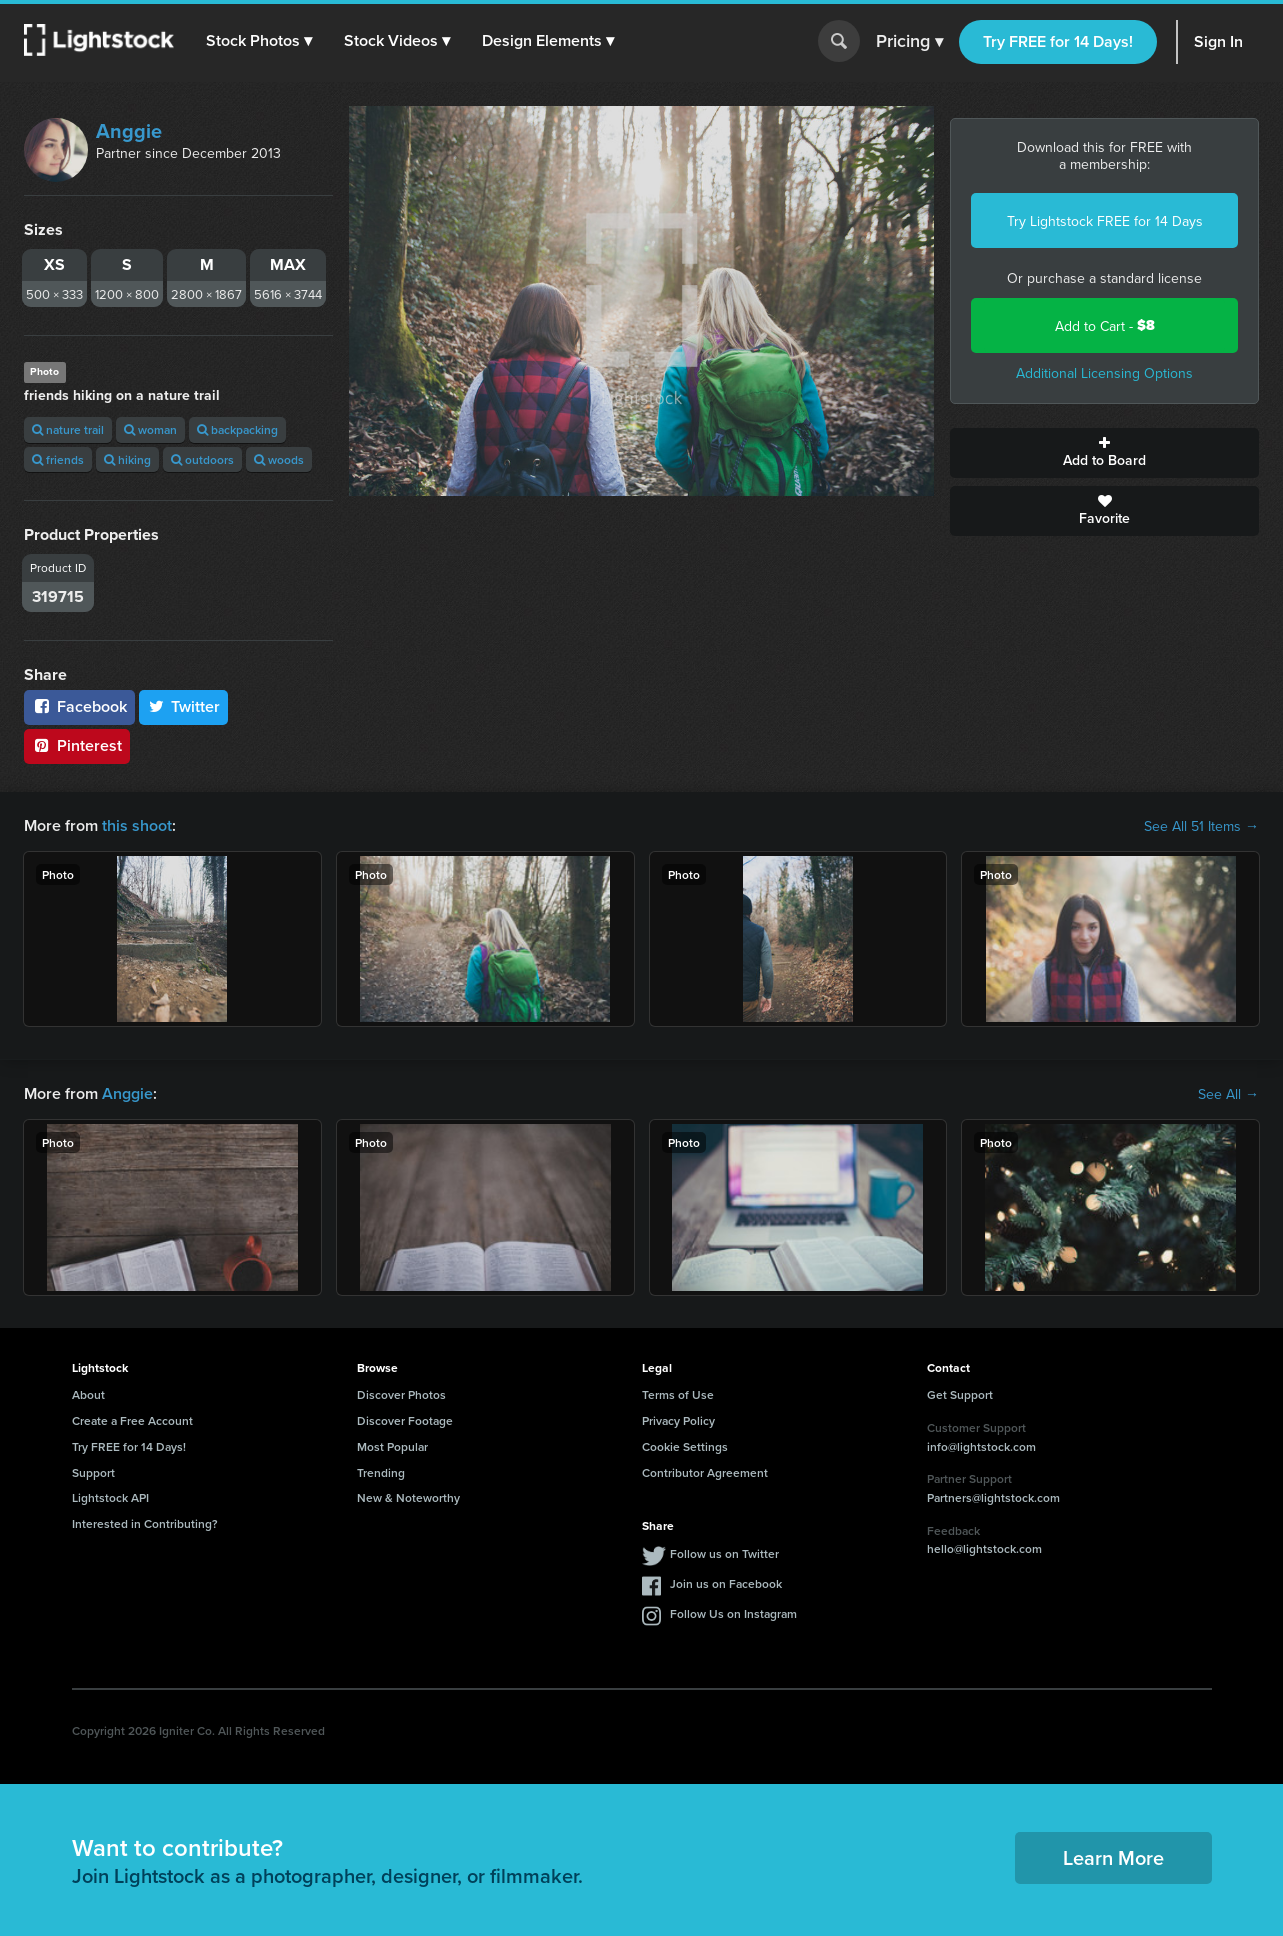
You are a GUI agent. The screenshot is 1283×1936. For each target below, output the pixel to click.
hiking (127, 459)
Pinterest (77, 745)
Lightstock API (110, 1497)
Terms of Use (678, 1394)
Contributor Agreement (705, 1472)
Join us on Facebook (726, 1583)
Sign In (1218, 41)
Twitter (184, 706)
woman (150, 429)
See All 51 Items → (1201, 826)
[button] (259, 41)
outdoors (202, 459)
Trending (381, 1472)
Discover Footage (405, 1420)
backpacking (237, 429)
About (88, 1394)
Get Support (960, 1394)
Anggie (129, 130)
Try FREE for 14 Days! (1058, 41)
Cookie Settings (685, 1446)
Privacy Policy (678, 1420)
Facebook (79, 706)
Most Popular (392, 1446)
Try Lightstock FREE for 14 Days (1105, 221)
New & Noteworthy (408, 1497)
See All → (1228, 1094)
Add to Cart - (1105, 325)
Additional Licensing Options (1104, 373)
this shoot (137, 825)
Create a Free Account (132, 1420)
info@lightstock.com (981, 1446)
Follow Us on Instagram (733, 1613)
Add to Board (1104, 453)
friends (58, 459)
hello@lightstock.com (984, 1548)
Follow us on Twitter (724, 1553)
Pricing (909, 42)
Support (93, 1472)
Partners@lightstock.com (993, 1497)
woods (279, 459)
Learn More (1113, 1857)
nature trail (68, 429)
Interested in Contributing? (145, 1523)
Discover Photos (401, 1394)
